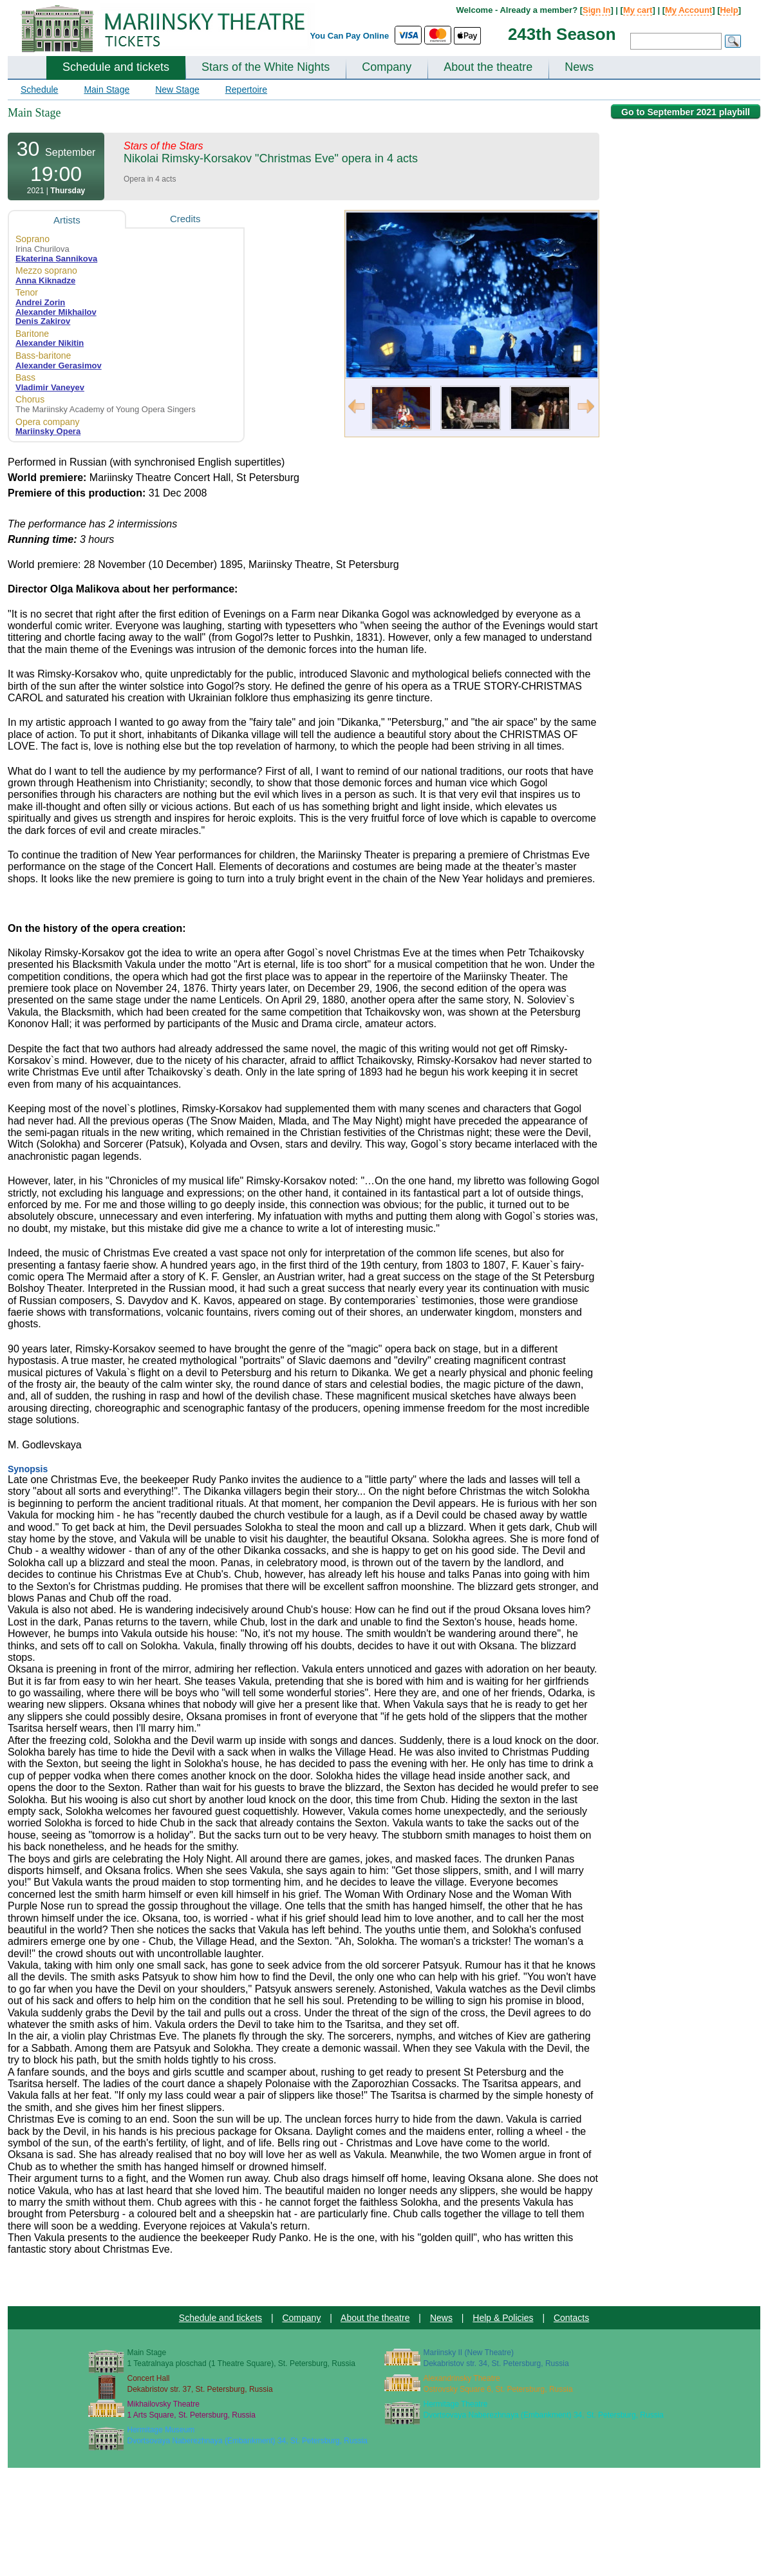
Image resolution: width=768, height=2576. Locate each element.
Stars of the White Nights (265, 67)
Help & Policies (503, 2318)
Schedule (39, 89)
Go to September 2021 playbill (685, 112)
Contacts (571, 2318)
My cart (638, 10)
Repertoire (246, 89)
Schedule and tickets (115, 67)
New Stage (177, 89)
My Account (688, 10)
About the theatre (488, 67)
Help (729, 10)
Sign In (596, 10)
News (579, 67)
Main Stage (106, 89)
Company (386, 67)
